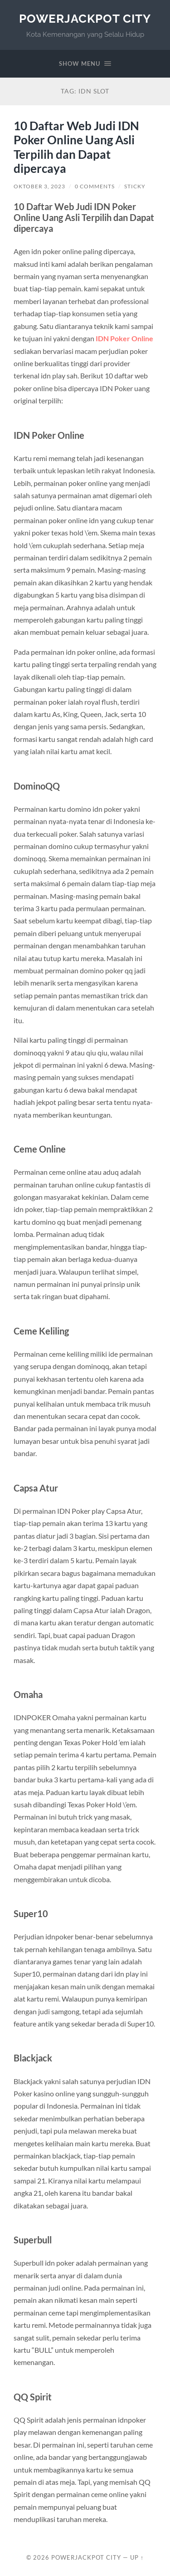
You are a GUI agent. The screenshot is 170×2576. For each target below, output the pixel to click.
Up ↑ (137, 2557)
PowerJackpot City (85, 18)
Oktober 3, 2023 (39, 186)
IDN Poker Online (124, 338)
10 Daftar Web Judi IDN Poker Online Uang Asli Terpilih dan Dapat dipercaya (76, 147)
